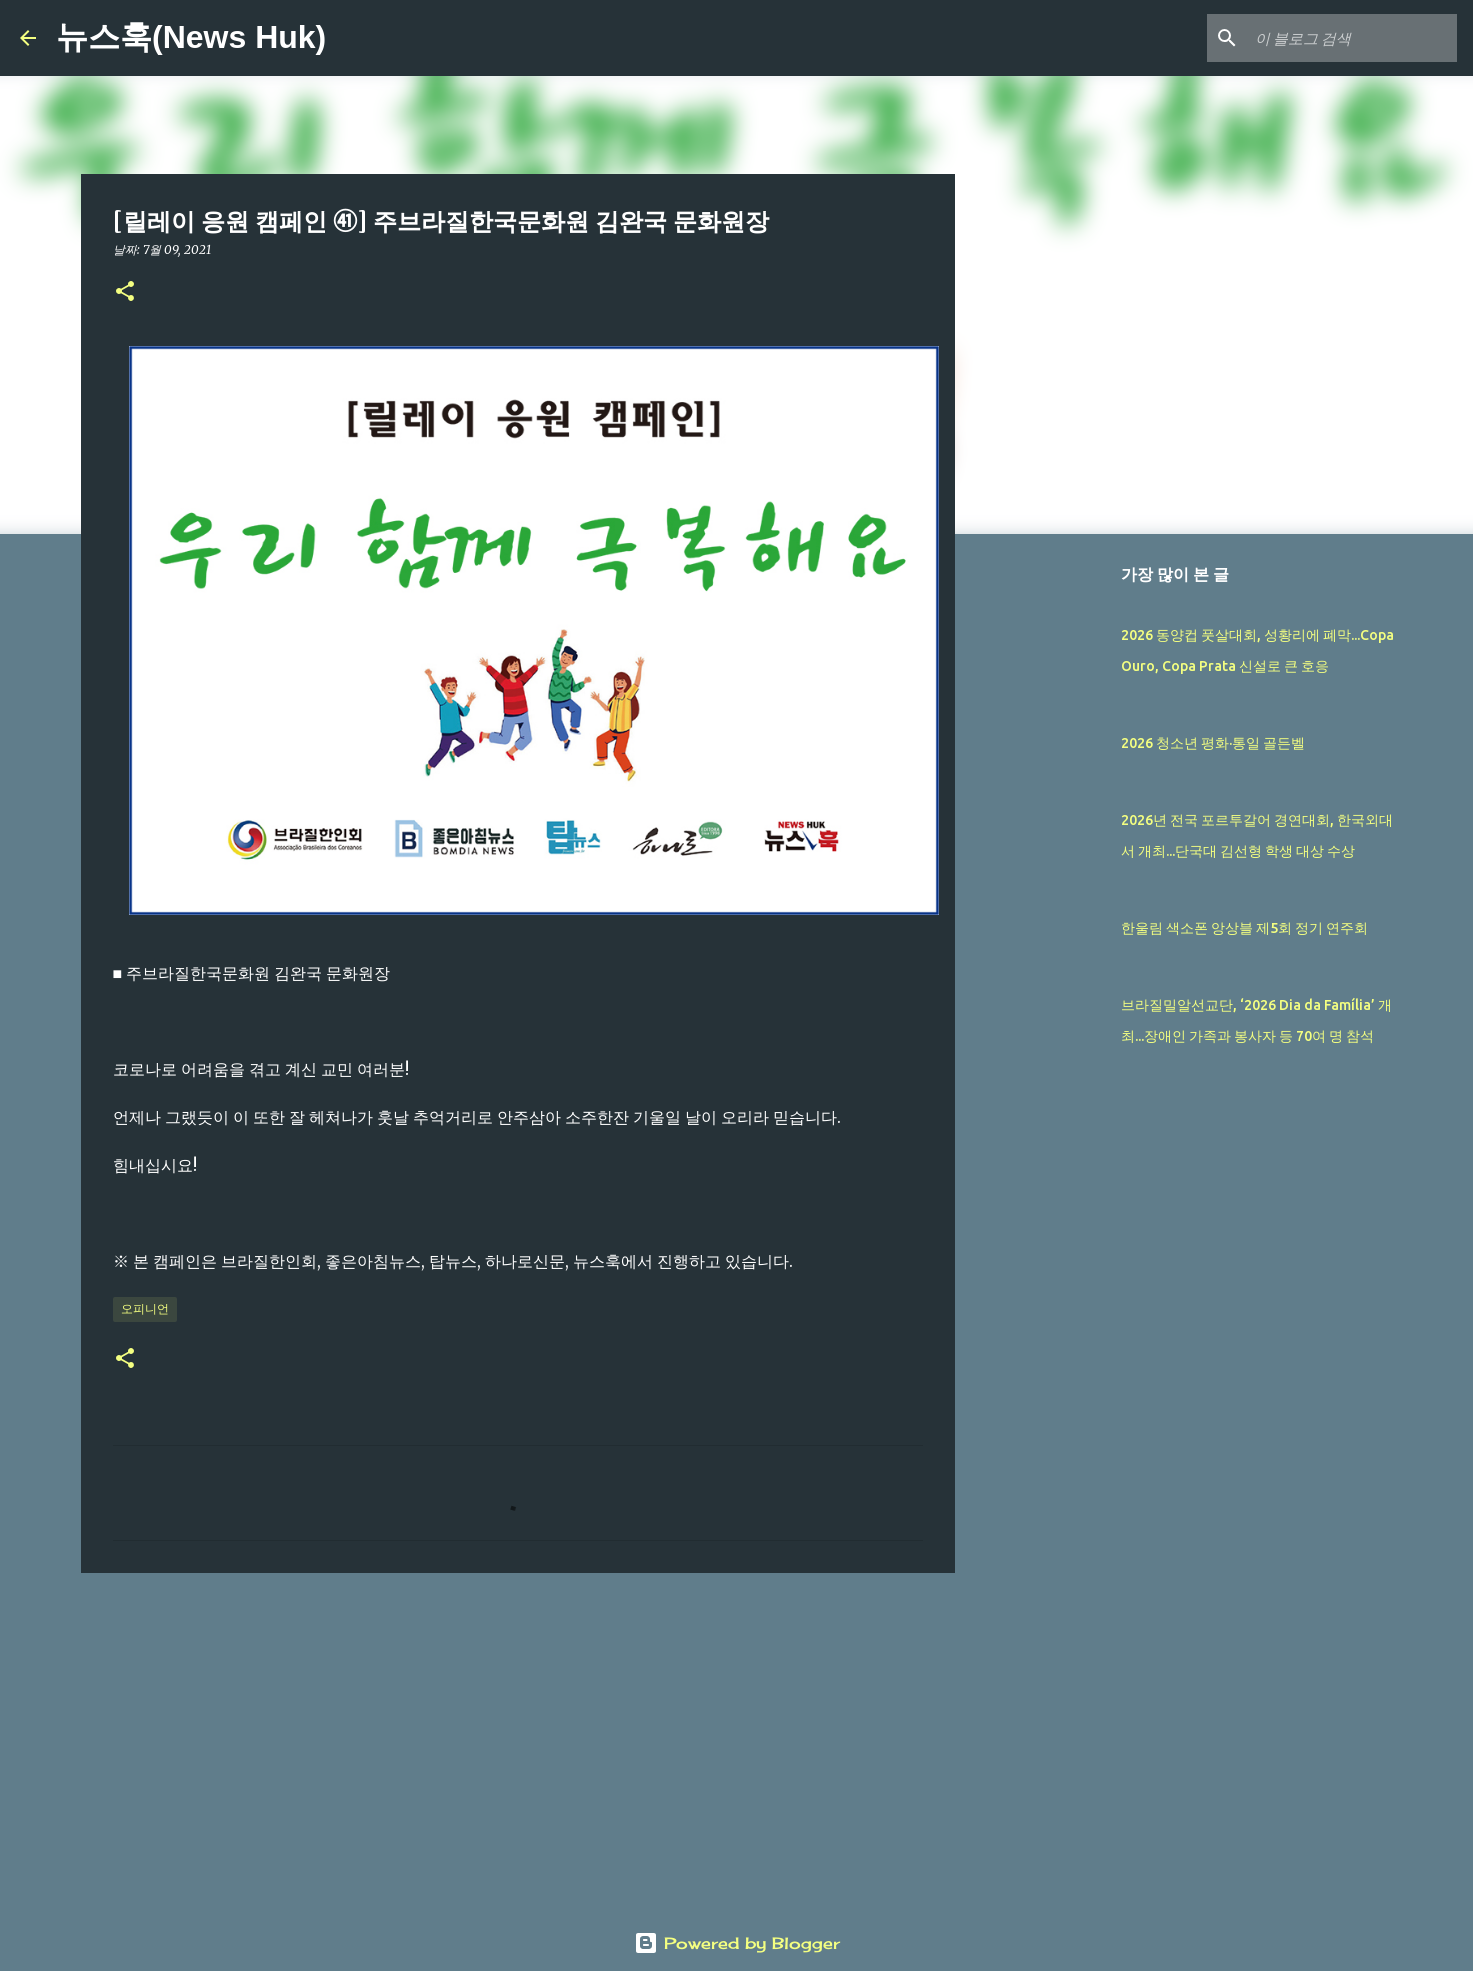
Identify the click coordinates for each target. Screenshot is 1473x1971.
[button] (125, 292)
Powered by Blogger (737, 1943)
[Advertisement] (518, 1743)
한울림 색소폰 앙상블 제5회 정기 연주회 (1244, 928)
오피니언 (145, 1308)
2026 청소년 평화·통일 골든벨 (1213, 743)
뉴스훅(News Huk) (191, 37)
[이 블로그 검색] (1352, 38)
